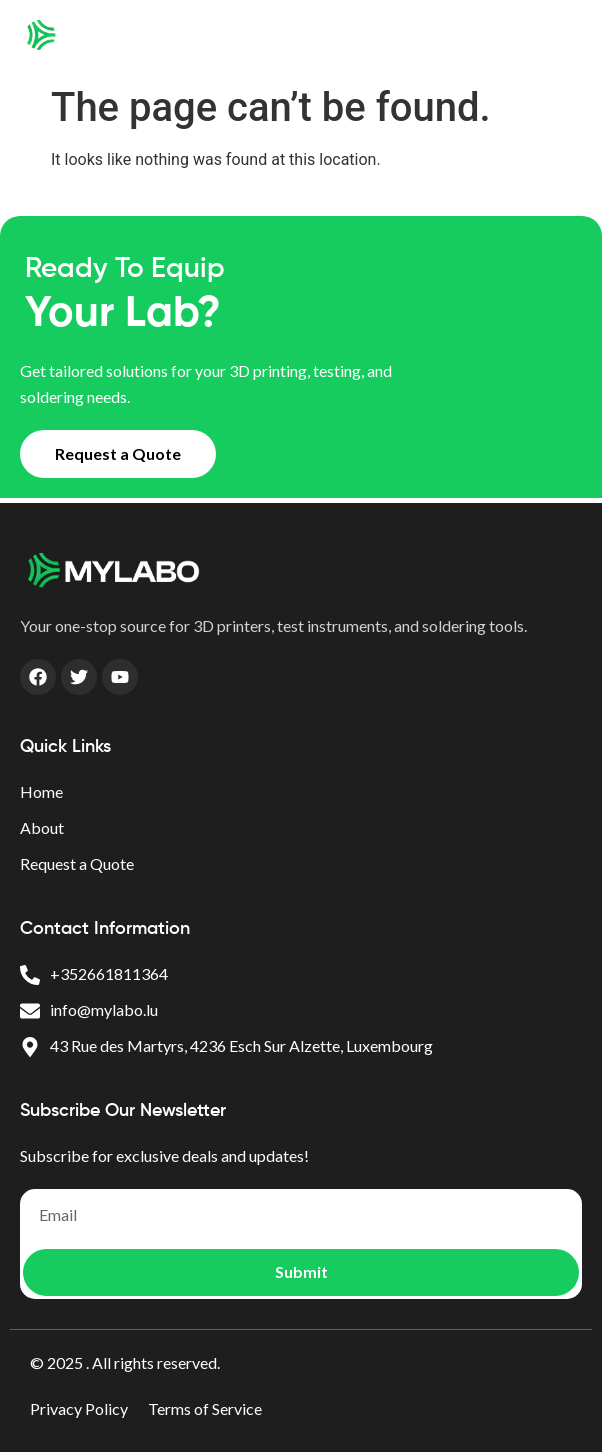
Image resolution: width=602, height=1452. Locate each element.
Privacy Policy (79, 1408)
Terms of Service (205, 1408)
